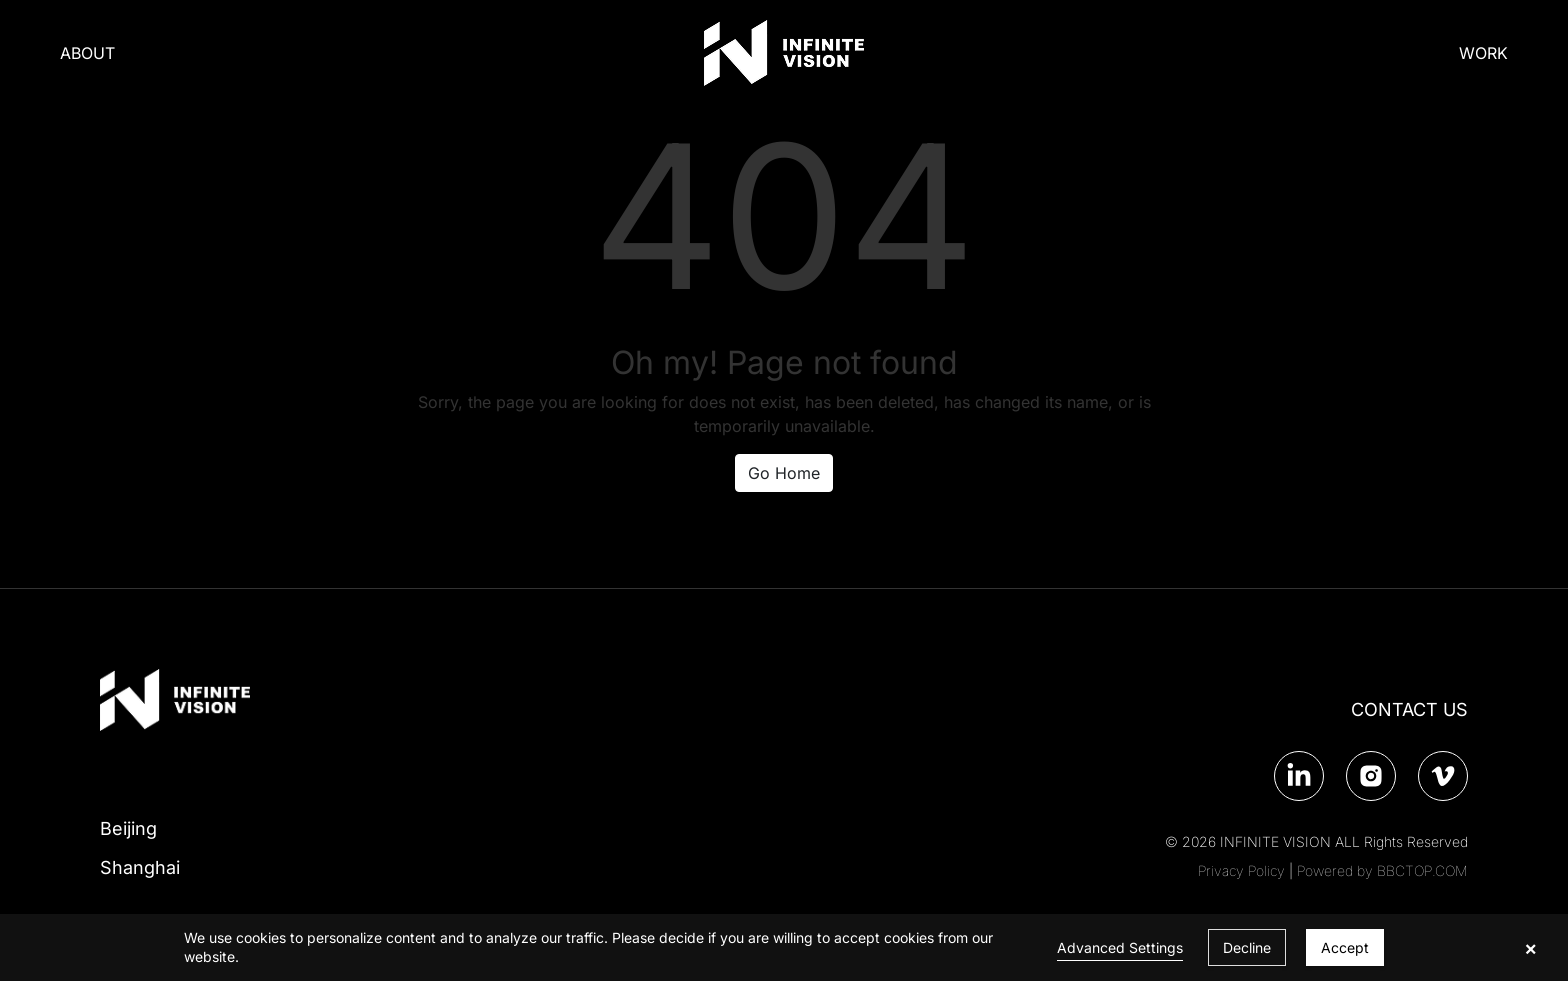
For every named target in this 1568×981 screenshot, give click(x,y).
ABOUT (87, 53)
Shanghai (140, 867)
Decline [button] (1247, 947)
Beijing (128, 828)
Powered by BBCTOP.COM (1382, 870)
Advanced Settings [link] (1120, 947)
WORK (1483, 53)
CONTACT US (1409, 709)
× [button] (1530, 948)
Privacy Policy (1241, 870)
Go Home (784, 473)
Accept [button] (1345, 947)
